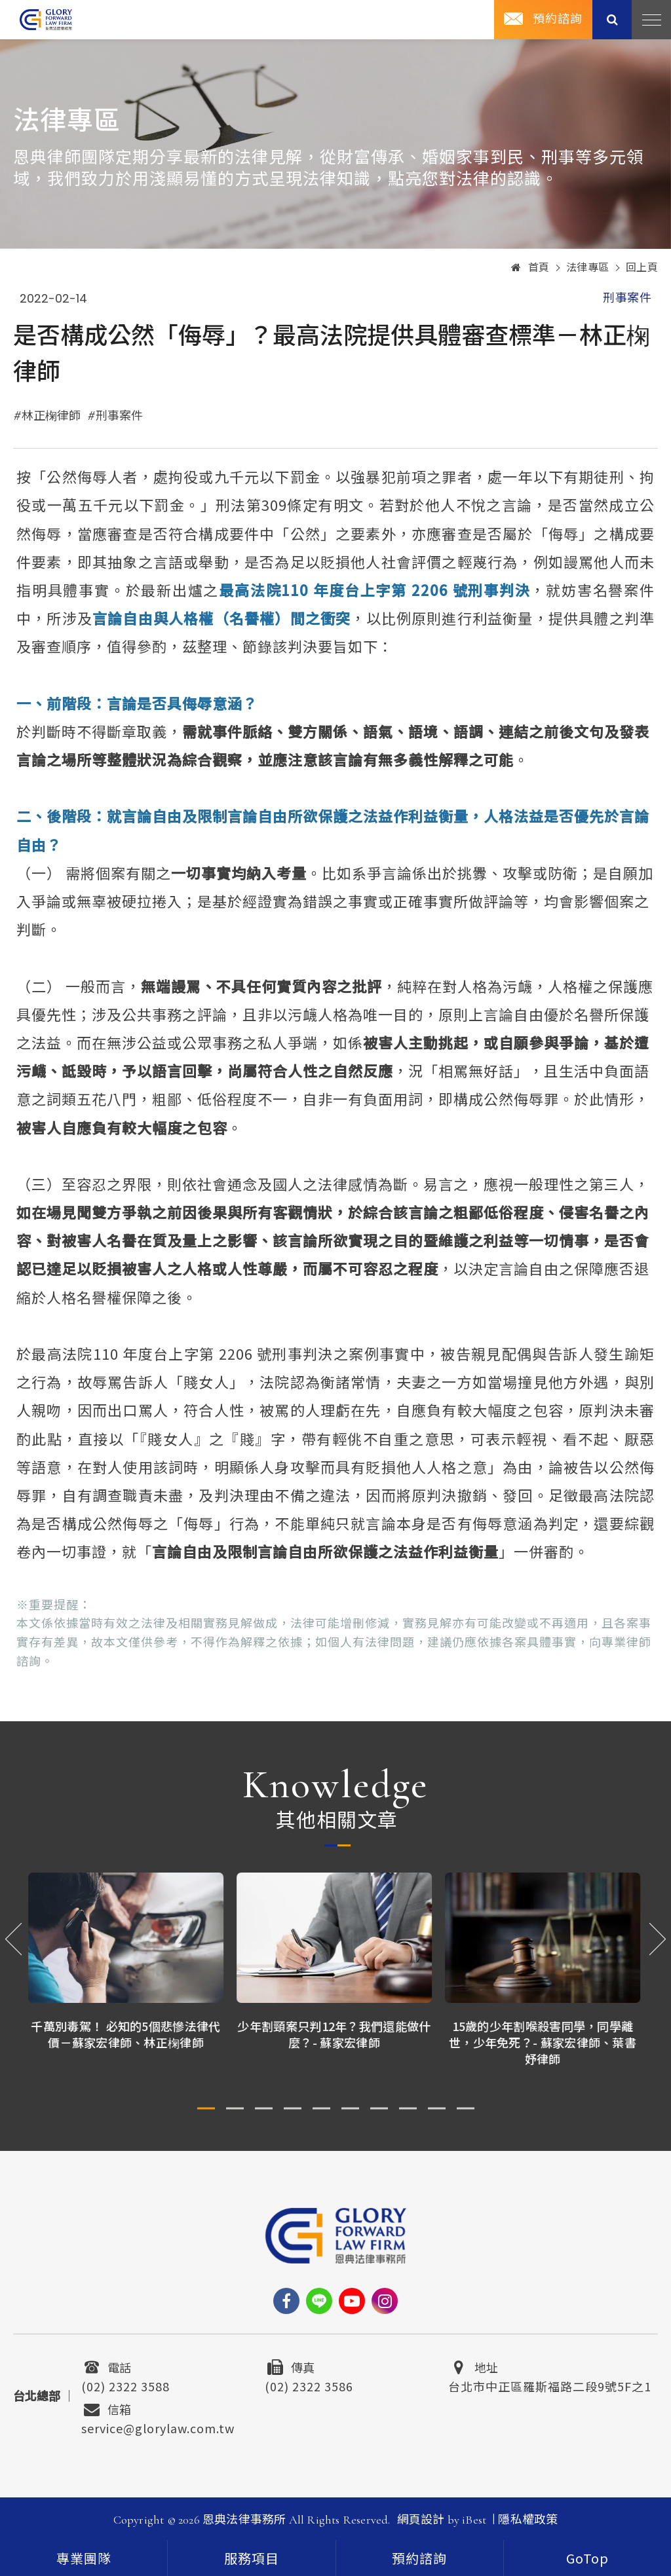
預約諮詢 (419, 2557)
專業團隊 (83, 2559)
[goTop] (587, 2558)
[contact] (419, 2558)
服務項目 (251, 2559)
